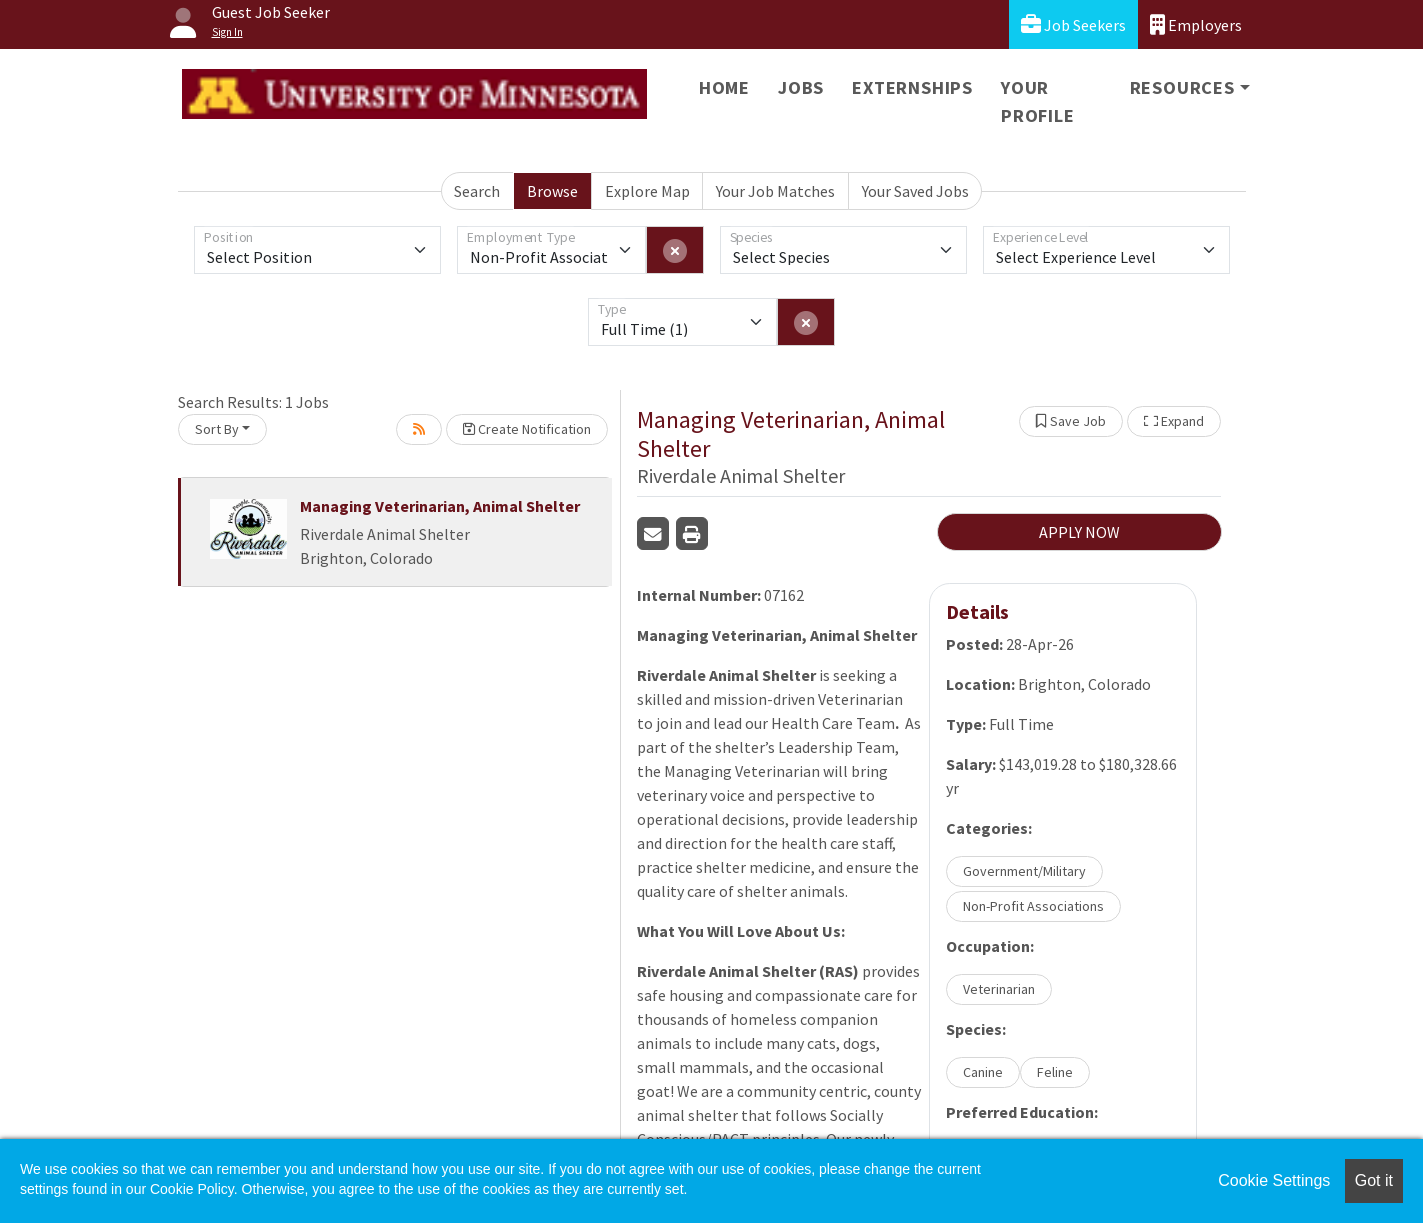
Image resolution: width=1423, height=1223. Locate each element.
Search (477, 191)
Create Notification (527, 429)
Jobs (801, 87)
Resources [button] (1182, 87)
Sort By (217, 429)
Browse (552, 191)
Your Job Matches (775, 191)
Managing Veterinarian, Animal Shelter (440, 506)
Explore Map (647, 191)
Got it (1374, 1180)
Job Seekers (1073, 24)
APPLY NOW (1079, 532)
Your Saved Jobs (915, 191)
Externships (912, 87)
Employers (1196, 24)
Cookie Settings (1274, 1180)
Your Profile (1038, 101)
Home (724, 87)
